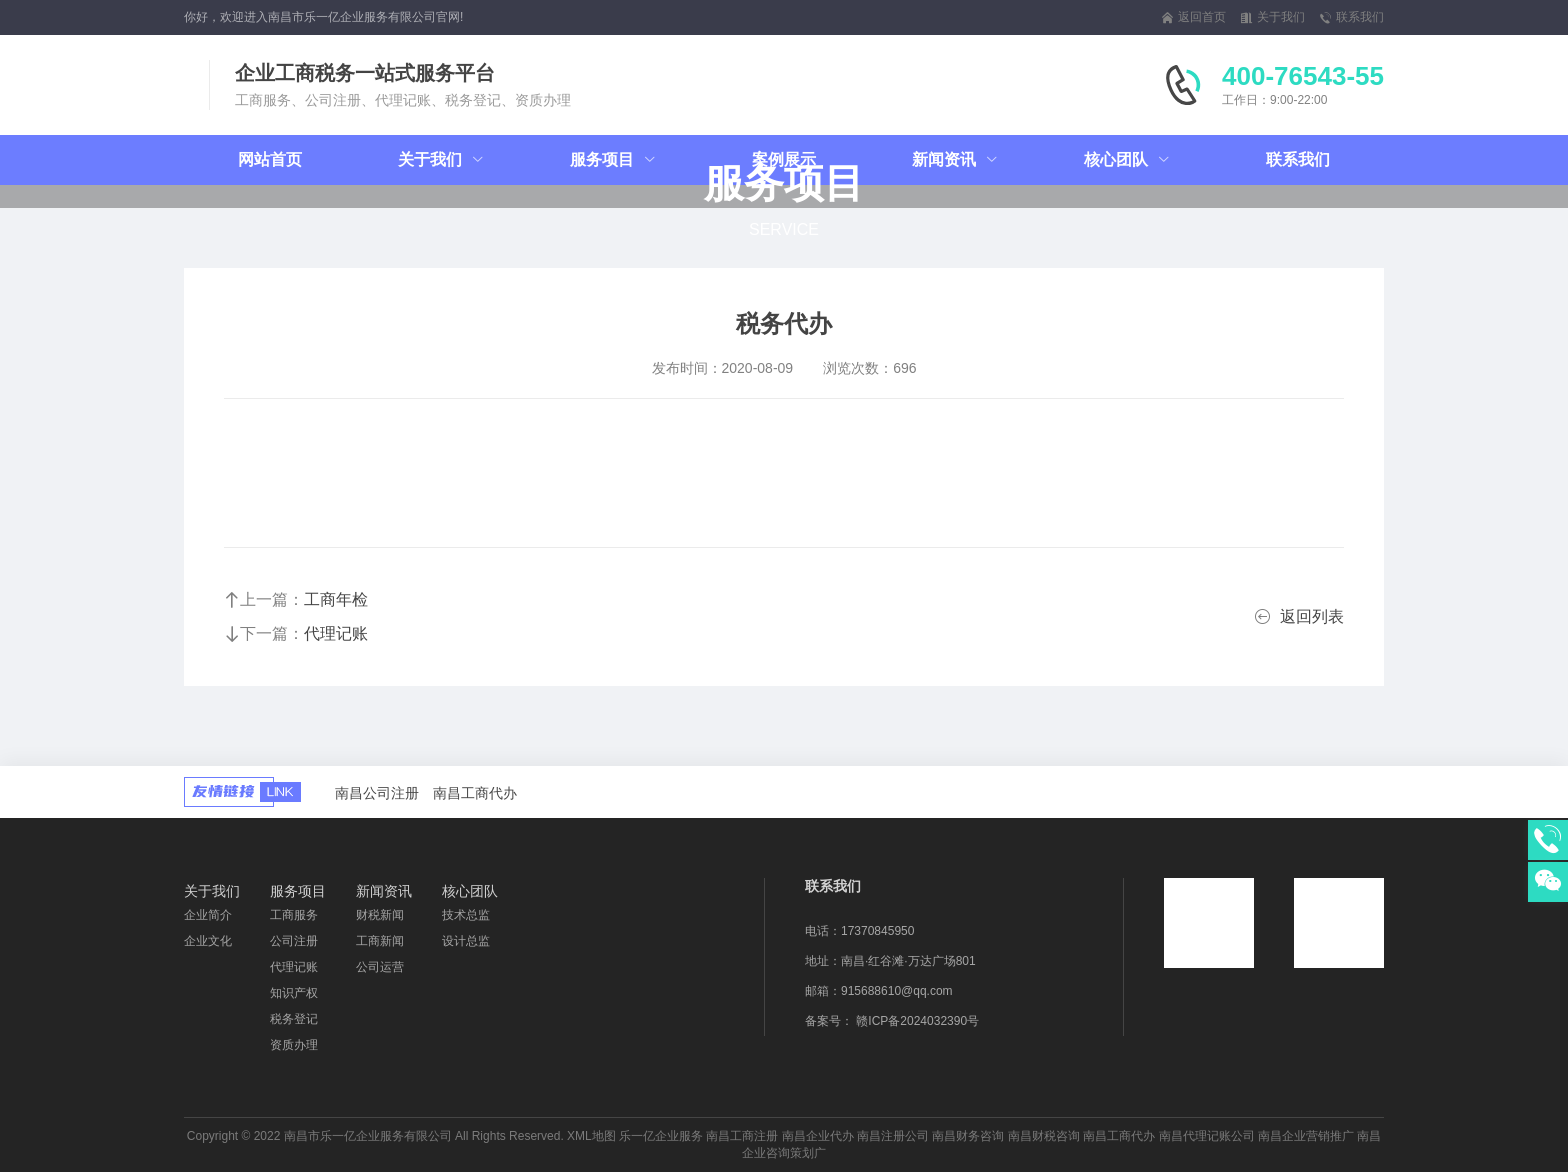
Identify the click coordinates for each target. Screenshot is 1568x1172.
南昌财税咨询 (1044, 1136)
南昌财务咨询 (968, 1136)
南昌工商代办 (475, 793)
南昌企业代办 (818, 1136)
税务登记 (294, 1019)
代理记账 (294, 967)
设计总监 (466, 941)
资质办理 (294, 1045)
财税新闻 (380, 915)
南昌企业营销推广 (1306, 1136)
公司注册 (294, 941)
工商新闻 (380, 941)
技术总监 (466, 915)
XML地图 (591, 1136)
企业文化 (208, 941)
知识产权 (294, 993)
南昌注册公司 (893, 1136)
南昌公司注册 (377, 793)
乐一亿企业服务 (661, 1136)
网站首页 (270, 159)
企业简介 (208, 915)
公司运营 (380, 967)
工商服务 (294, 915)
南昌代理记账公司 (1207, 1136)
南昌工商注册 (742, 1136)
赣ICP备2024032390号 (917, 1021)
